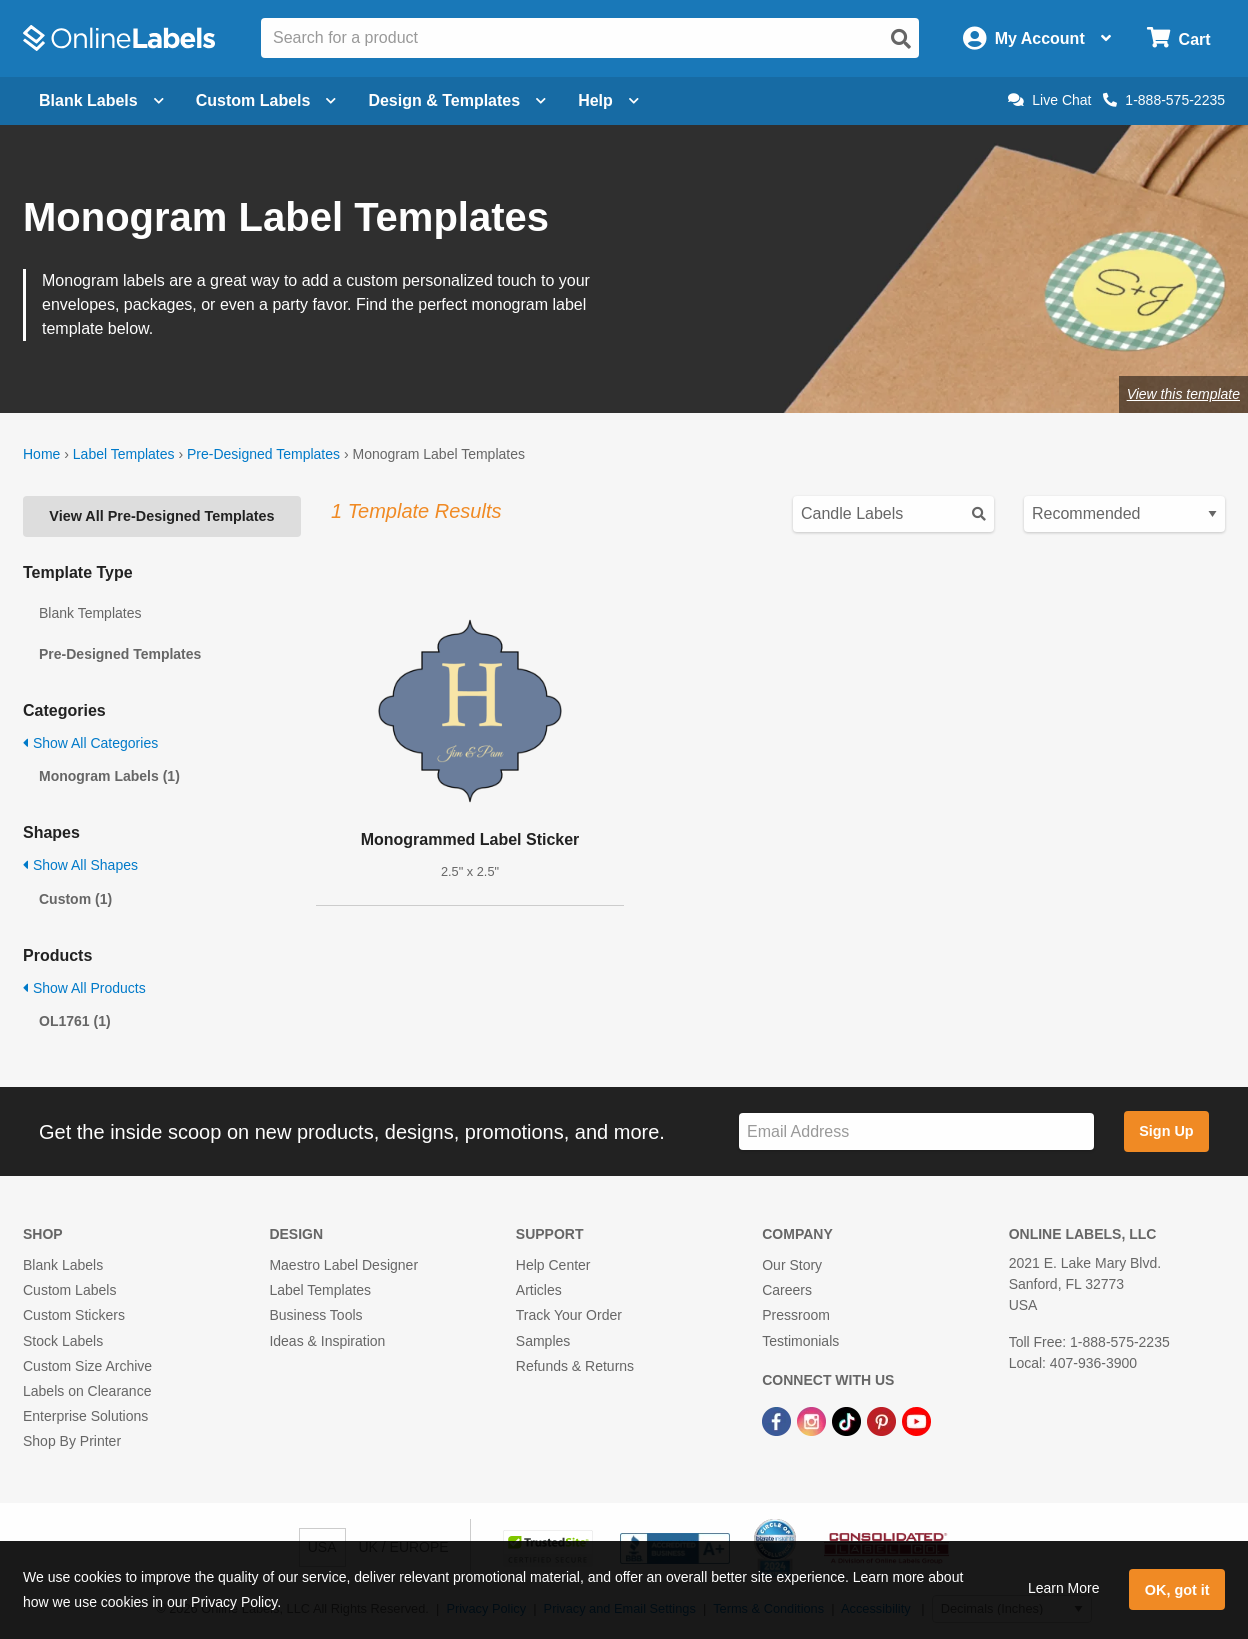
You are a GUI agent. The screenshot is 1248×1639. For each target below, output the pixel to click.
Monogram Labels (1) (109, 776)
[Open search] (901, 39)
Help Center (553, 1265)
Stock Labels (63, 1341)
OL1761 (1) (75, 1021)
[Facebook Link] (778, 1420)
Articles (539, 1290)
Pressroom (796, 1315)
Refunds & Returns (575, 1366)
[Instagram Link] (813, 1420)
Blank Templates (90, 613)
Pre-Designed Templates (263, 454)
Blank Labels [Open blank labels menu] (101, 100)
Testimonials (800, 1341)
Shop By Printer (72, 1441)
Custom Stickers (74, 1315)
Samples (543, 1341)
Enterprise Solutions (85, 1416)
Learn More (1064, 1588)
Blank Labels (63, 1265)
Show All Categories (90, 743)
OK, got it (1177, 1590)
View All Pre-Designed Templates (161, 516)
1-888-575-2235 (1164, 100)
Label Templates (124, 454)
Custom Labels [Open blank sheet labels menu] (266, 100)
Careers (787, 1290)
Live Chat (1049, 100)
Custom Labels (69, 1290)
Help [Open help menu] (608, 100)
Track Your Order (569, 1315)
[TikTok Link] (848, 1420)
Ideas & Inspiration (327, 1341)
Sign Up (1166, 1131)
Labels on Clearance (87, 1391)
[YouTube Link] (916, 1420)
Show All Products (84, 988)
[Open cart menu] (1178, 38)
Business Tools (315, 1315)
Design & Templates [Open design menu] (457, 100)
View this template (1183, 394)
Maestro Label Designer (343, 1265)
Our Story (792, 1265)
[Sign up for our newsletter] (916, 1131)
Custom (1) (75, 899)
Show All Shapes (80, 865)
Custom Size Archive (87, 1366)
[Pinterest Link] (883, 1420)
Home (41, 454)
